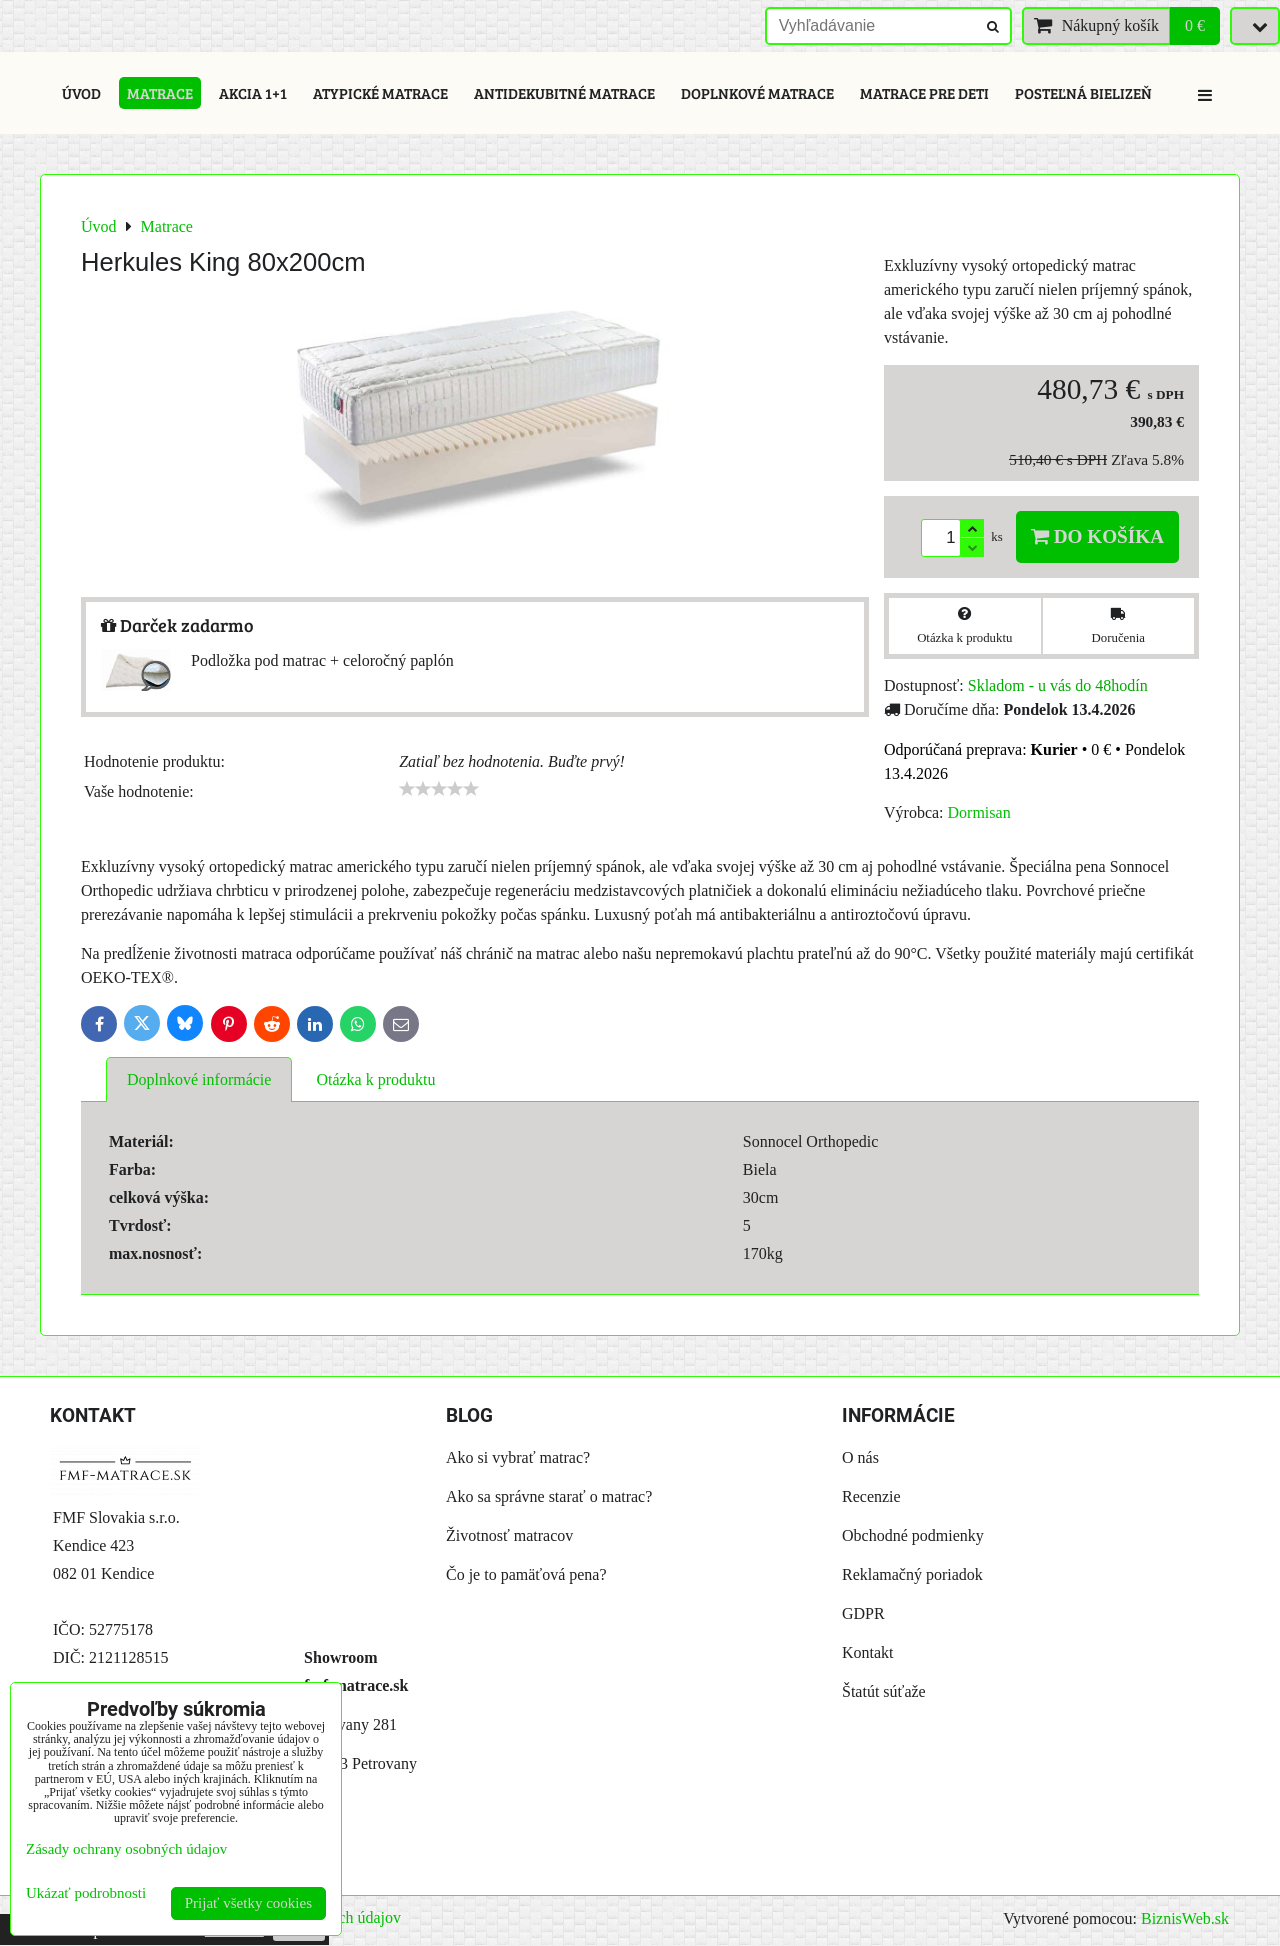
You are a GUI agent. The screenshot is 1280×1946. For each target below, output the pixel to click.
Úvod (81, 93)
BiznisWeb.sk (1185, 1918)
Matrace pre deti (924, 93)
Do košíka (1097, 536)
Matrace (160, 93)
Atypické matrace (380, 93)
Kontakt (868, 1652)
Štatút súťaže (884, 1691)
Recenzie (871, 1496)
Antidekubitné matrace (564, 93)
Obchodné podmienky (913, 1535)
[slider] (439, 789)
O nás (860, 1457)
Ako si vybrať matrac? (518, 1457)
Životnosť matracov (509, 1535)
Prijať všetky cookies (248, 1903)
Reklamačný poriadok (912, 1574)
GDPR (863, 1613)
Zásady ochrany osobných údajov (126, 1849)
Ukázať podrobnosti (86, 1893)
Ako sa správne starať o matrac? (549, 1496)
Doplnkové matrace (757, 93)
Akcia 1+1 (253, 93)
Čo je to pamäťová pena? (526, 1574)
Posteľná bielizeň (1083, 93)
